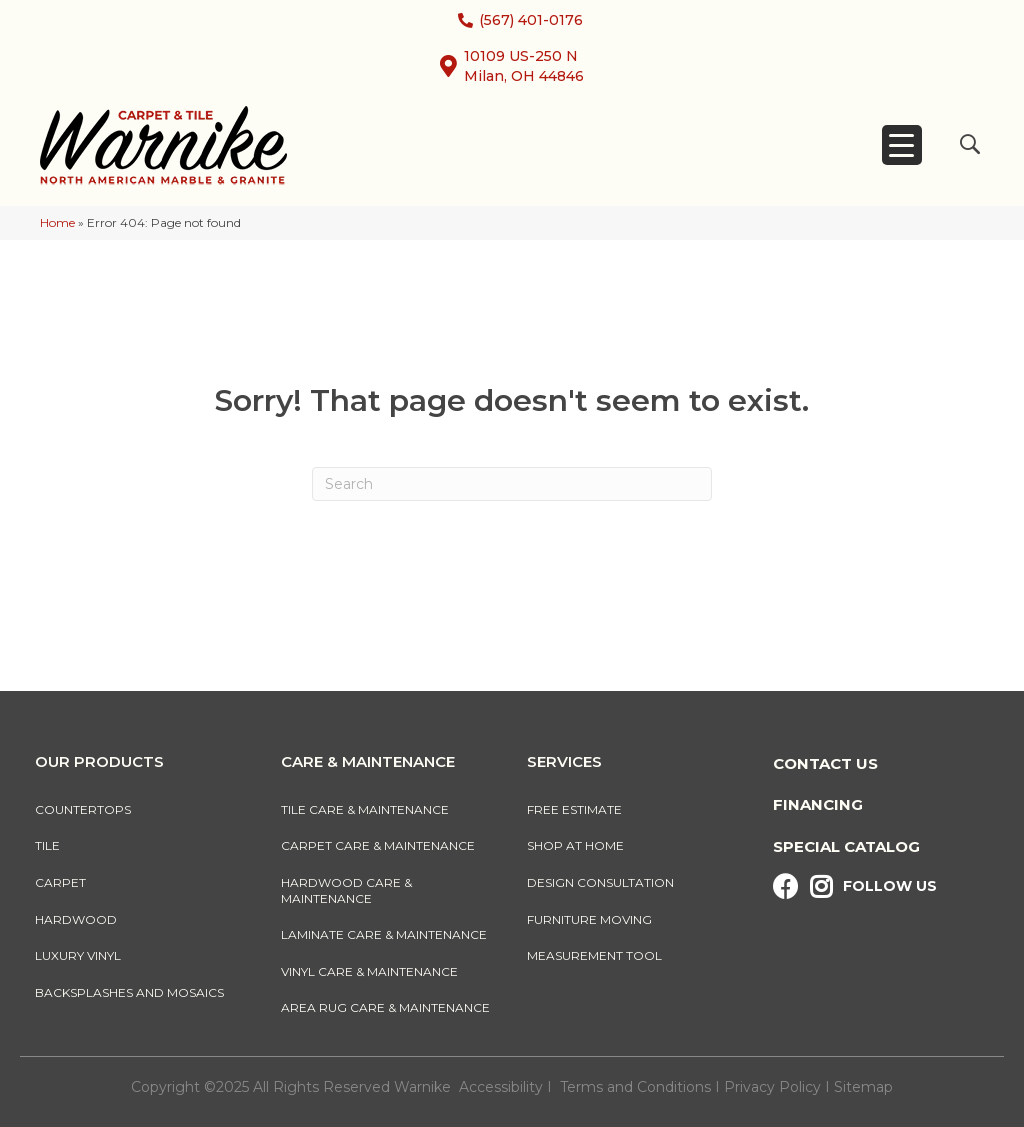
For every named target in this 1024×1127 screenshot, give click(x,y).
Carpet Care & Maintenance (378, 845)
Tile (47, 845)
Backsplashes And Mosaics (129, 992)
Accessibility (501, 1087)
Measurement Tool (594, 955)
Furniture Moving (592, 919)
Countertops (83, 809)
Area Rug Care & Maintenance (385, 1007)
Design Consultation (600, 882)
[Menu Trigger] (902, 145)
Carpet (60, 882)
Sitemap (863, 1087)
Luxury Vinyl (78, 955)
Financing (818, 804)
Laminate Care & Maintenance (384, 934)
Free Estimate (574, 809)
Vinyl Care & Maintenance (369, 971)
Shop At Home (575, 845)
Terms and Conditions (635, 1087)
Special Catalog (846, 846)
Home (57, 222)
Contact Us (825, 763)
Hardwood (76, 919)
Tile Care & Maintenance (365, 809)
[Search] (512, 484)
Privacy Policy (774, 1087)
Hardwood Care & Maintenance (346, 890)
